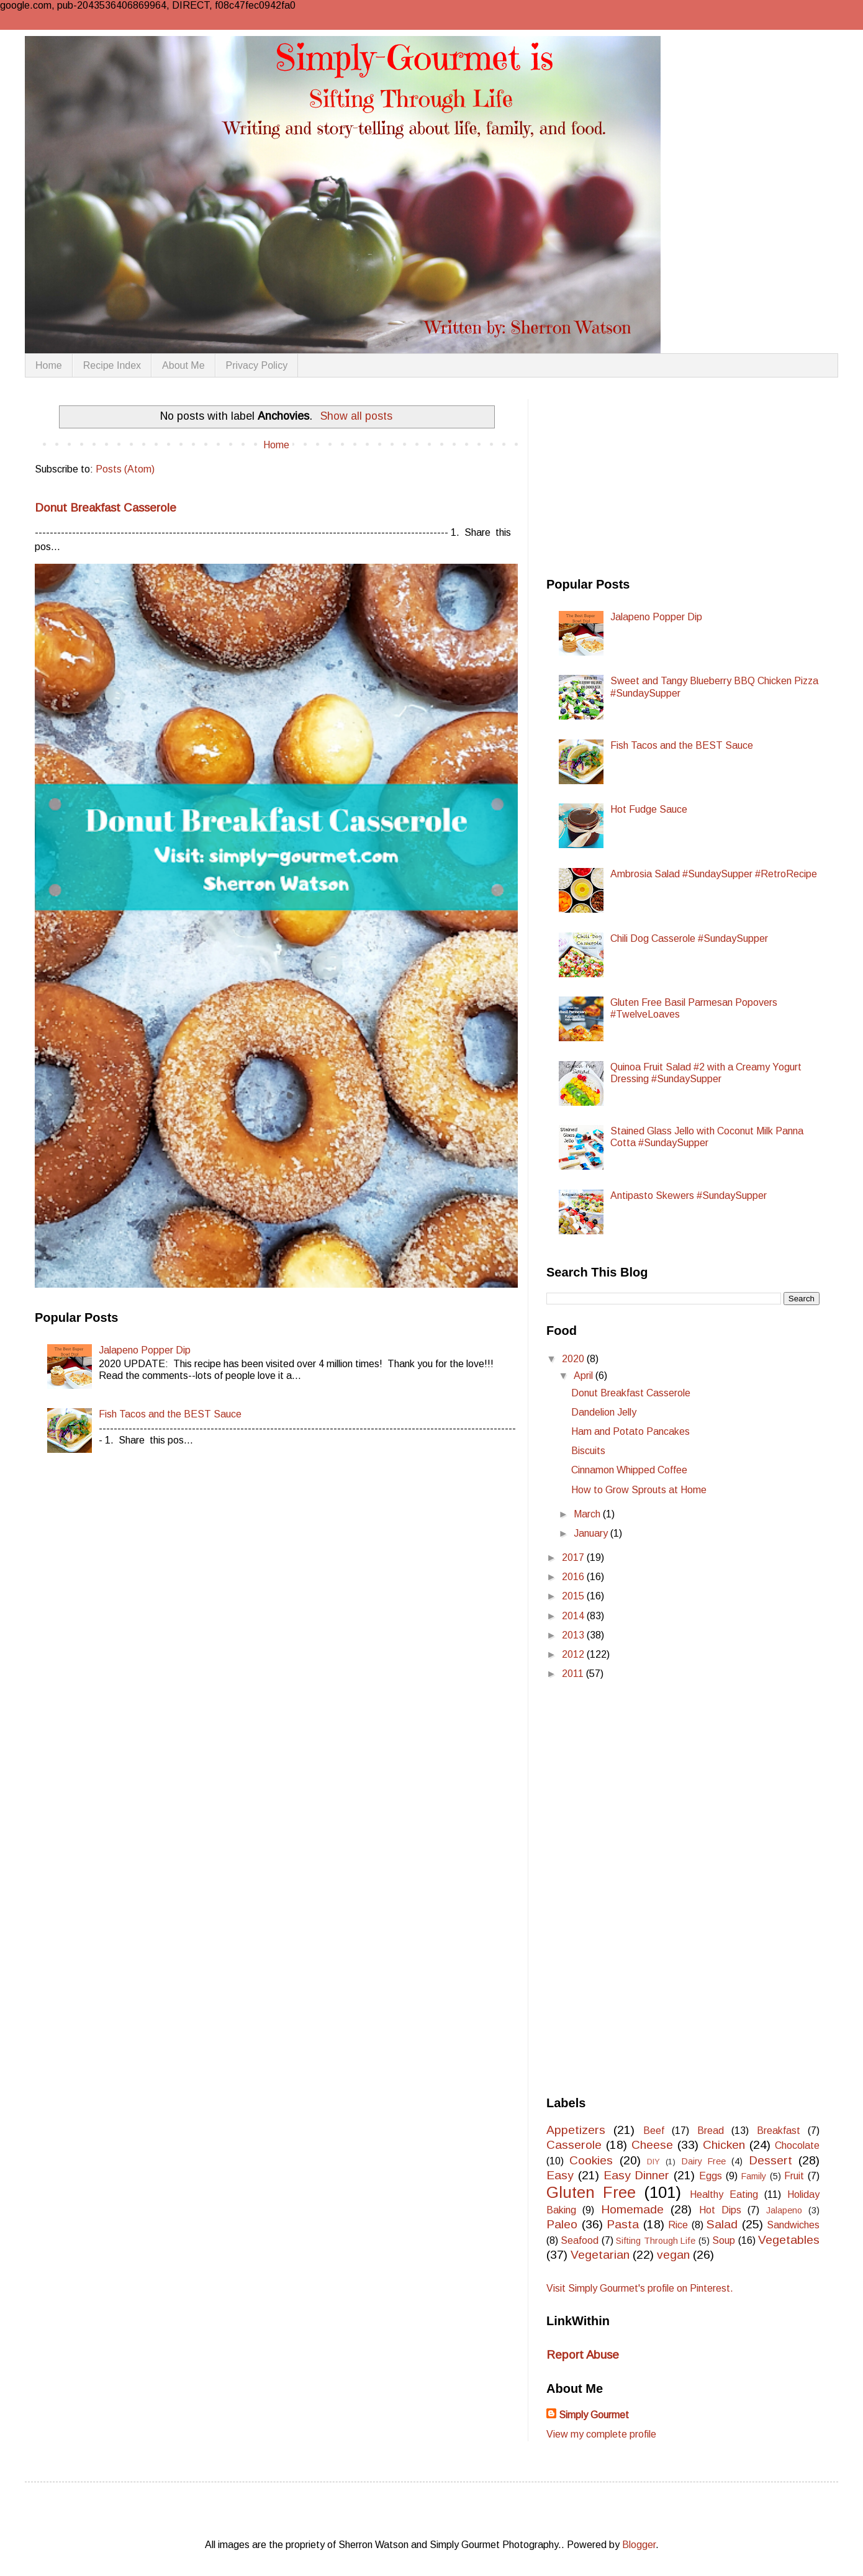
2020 (574, 1359)
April (584, 1375)
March (588, 1514)
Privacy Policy (257, 365)
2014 (574, 1616)
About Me (183, 365)
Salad (722, 2224)
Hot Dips (720, 2210)
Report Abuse (582, 2354)
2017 (574, 1557)
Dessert (770, 2160)
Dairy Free (704, 2161)
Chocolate (797, 2145)
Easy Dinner (636, 2175)
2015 (574, 1596)
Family (753, 2176)
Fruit (794, 2176)
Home (48, 365)
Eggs (710, 2176)
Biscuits (588, 1450)
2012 (574, 1654)
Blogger (639, 2544)
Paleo (561, 2224)
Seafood (580, 2240)
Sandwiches (793, 2225)
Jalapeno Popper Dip (145, 1350)
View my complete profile (601, 2434)
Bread (710, 2130)
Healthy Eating (724, 2194)
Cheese (652, 2144)
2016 (574, 1576)
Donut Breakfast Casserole (105, 507)
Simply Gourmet (594, 2415)
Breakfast (778, 2130)
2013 (574, 1635)
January (592, 1533)
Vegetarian (600, 2254)
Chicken (724, 2144)
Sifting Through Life (655, 2241)
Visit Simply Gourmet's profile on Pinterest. (639, 2288)
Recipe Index (112, 365)
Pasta (623, 2224)
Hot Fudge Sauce (648, 809)
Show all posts (356, 416)
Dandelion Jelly (603, 1412)
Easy (560, 2175)
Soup (723, 2240)
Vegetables (789, 2239)
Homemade (632, 2209)
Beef (653, 2130)
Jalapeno (784, 2210)
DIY (653, 2161)
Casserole (574, 2144)
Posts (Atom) (125, 469)
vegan (673, 2254)
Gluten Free (591, 2192)
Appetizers (575, 2129)
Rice (678, 2225)
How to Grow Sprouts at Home (639, 1490)
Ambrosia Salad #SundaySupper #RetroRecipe (713, 874)
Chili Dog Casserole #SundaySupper (689, 938)
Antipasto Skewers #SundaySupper (688, 1195)
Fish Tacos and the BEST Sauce (170, 1414)
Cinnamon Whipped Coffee (629, 1470)
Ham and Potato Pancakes (630, 1431)
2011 (574, 1673)
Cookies (591, 2160)
